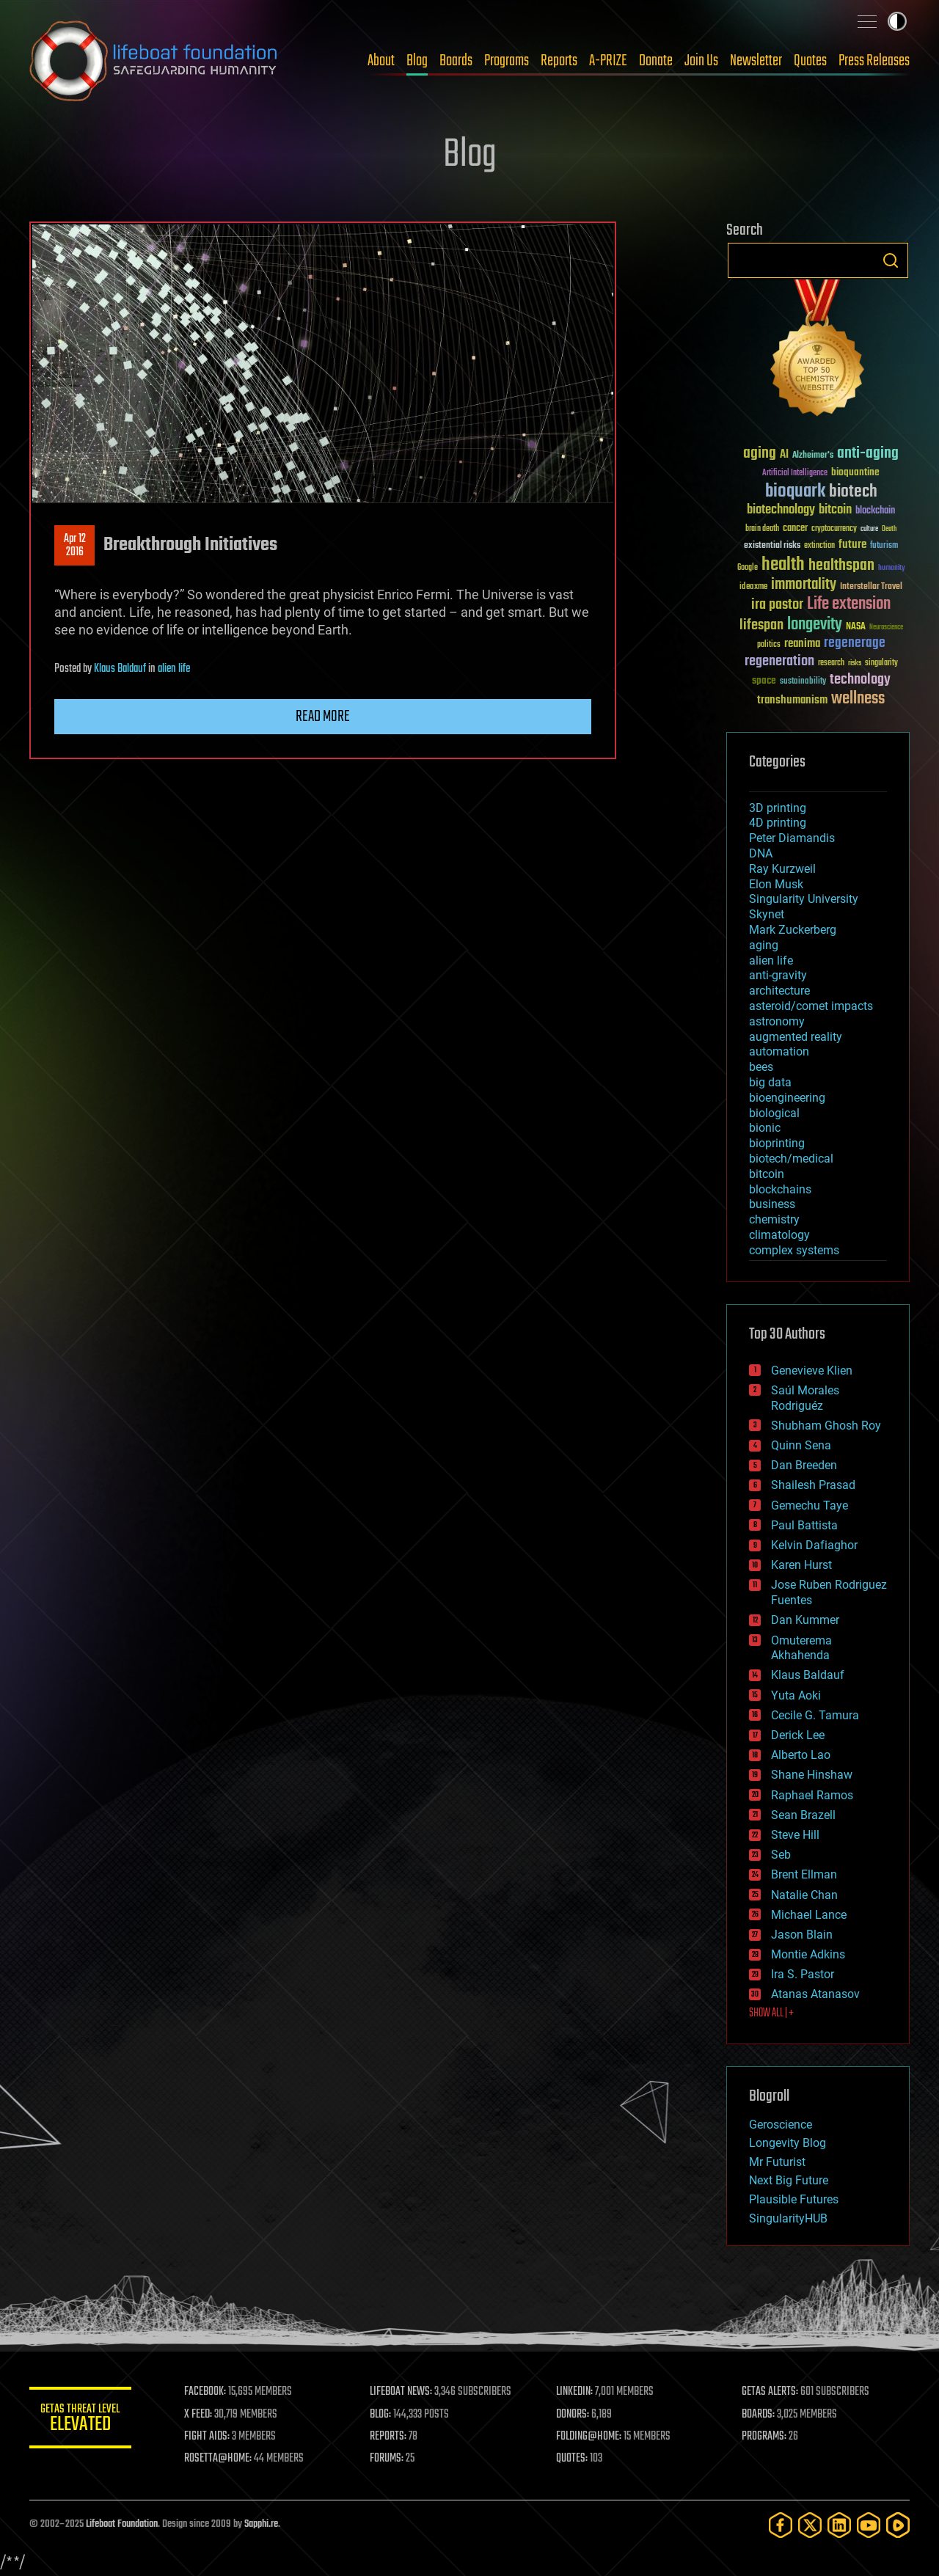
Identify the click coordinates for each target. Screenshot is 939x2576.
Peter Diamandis (792, 838)
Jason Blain (802, 1935)
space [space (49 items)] (764, 680)
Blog (417, 61)
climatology (779, 1235)
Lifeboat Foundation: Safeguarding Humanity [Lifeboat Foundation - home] (154, 61)
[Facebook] (780, 2525)
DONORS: (573, 2414)
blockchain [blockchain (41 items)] (875, 511)
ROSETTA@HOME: (218, 2458)
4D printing (777, 823)
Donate (656, 61)
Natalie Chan (804, 1895)
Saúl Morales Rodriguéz (805, 1398)
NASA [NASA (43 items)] (856, 627)
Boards (455, 61)
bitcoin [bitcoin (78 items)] (835, 510)
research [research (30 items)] (831, 663)
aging (763, 945)
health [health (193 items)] (783, 565)
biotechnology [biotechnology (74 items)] (781, 510)
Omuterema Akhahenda (801, 1648)
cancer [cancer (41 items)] (795, 529)
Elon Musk (776, 884)
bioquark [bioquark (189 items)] (795, 491)
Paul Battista (804, 1525)
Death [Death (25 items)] (889, 529)
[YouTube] (868, 2525)
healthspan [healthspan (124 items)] (841, 566)
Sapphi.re (261, 2524)
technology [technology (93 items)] (860, 680)
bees (761, 1067)
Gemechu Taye (809, 1505)
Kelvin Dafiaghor (814, 1545)
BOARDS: (758, 2414)
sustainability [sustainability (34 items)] (803, 682)
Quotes (810, 61)
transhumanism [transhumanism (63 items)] (792, 700)
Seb (781, 1855)
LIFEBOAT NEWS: (401, 2391)
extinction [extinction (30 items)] (819, 546)
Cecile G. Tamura (815, 1715)
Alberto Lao (800, 1755)
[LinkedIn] (839, 2525)
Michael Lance (809, 1915)
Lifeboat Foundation (122, 2524)
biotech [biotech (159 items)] (853, 492)
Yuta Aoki (796, 1695)
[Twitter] (810, 2525)
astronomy (777, 1021)
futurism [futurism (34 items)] (884, 546)
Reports (559, 61)
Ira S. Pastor (802, 1974)
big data (770, 1082)
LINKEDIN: (575, 2391)
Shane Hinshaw (811, 1775)
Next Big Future (788, 2180)
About (381, 61)
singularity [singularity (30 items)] (881, 663)
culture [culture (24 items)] (869, 529)
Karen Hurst (801, 1565)
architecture (779, 991)
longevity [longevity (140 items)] (814, 624)
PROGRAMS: (764, 2436)
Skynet (766, 914)
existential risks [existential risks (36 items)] (772, 546)
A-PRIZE (608, 61)
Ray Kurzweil (782, 869)
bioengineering (787, 1098)
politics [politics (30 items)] (769, 645)
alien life (174, 668)
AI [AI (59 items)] (784, 455)
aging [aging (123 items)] (759, 453)
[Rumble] (898, 2525)
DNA (760, 853)
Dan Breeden (804, 1465)
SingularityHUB (788, 2218)
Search (890, 260)
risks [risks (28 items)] (854, 663)
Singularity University (803, 899)
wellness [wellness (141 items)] (858, 699)
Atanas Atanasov (815, 1994)
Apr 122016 (75, 546)
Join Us (701, 61)
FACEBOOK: (206, 2391)
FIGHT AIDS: (207, 2436)
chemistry (774, 1219)
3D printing (777, 808)
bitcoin (766, 1174)
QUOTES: (572, 2458)
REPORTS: (388, 2436)
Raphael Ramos (812, 1795)
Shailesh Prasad (813, 1485)
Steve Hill (795, 1835)
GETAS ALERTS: (770, 2391)
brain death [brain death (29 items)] (762, 529)
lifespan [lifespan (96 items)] (761, 625)
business (772, 1204)
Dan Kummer (805, 1620)
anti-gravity (778, 975)
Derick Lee (798, 1735)
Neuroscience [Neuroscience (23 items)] (886, 628)
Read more (323, 716)
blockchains (780, 1189)
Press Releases (874, 61)
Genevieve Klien (811, 1370)
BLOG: (381, 2414)
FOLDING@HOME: (589, 2436)
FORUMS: (387, 2458)
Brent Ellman (804, 1874)
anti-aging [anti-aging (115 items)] (868, 453)
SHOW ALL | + (771, 2013)
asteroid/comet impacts (811, 1006)
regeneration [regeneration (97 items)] (779, 661)
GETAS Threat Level (80, 2420)
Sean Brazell (803, 1815)
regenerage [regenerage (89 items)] (854, 643)
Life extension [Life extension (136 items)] (849, 604)
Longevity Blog (787, 2143)
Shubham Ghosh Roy (826, 1425)
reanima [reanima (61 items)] (802, 644)
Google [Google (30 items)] (747, 568)
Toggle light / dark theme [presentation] (897, 21)
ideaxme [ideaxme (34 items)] (753, 587)
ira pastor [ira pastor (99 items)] (777, 604)
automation (779, 1051)
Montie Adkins (808, 1954)
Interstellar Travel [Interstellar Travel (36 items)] (871, 587)
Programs (506, 61)
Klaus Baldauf (120, 668)
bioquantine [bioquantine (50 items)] (855, 472)
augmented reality (795, 1037)
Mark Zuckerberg (792, 930)
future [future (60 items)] (852, 545)
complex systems (794, 1250)
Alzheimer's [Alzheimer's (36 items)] (812, 455)
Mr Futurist (777, 2162)
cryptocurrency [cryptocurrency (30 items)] (834, 529)
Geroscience (780, 2125)
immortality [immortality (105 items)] (803, 584)
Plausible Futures (793, 2199)
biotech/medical (791, 1159)
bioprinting (777, 1143)
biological (774, 1113)
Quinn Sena (801, 1445)
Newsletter (756, 61)
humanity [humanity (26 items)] (891, 568)
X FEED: (199, 2414)
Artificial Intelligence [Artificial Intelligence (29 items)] (794, 473)
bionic (765, 1128)
